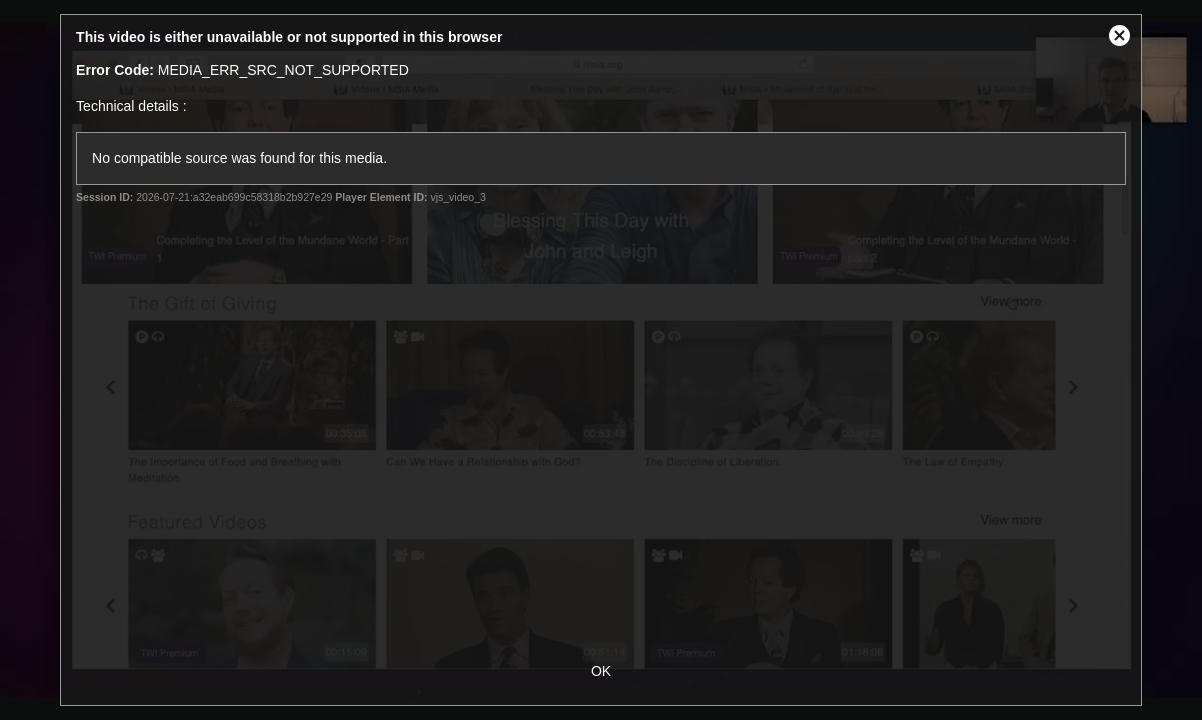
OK (601, 671)
